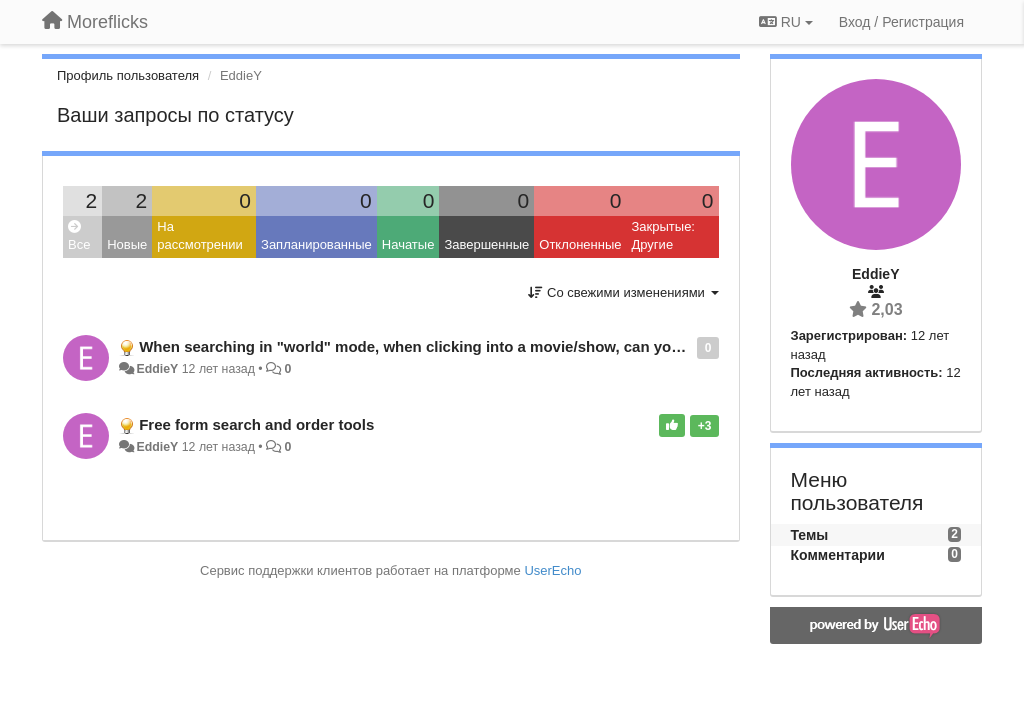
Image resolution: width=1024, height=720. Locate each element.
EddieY (157, 369)
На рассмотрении (199, 236)
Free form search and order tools (256, 424)
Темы (810, 535)
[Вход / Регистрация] (901, 22)
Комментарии (838, 555)
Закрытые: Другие (662, 236)
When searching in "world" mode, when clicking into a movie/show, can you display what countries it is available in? (554, 346)
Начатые (408, 244)
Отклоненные (580, 244)
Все (79, 236)
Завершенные (486, 244)
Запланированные (316, 244)
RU (786, 22)
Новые (127, 244)
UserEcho (552, 570)
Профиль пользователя (128, 75)
